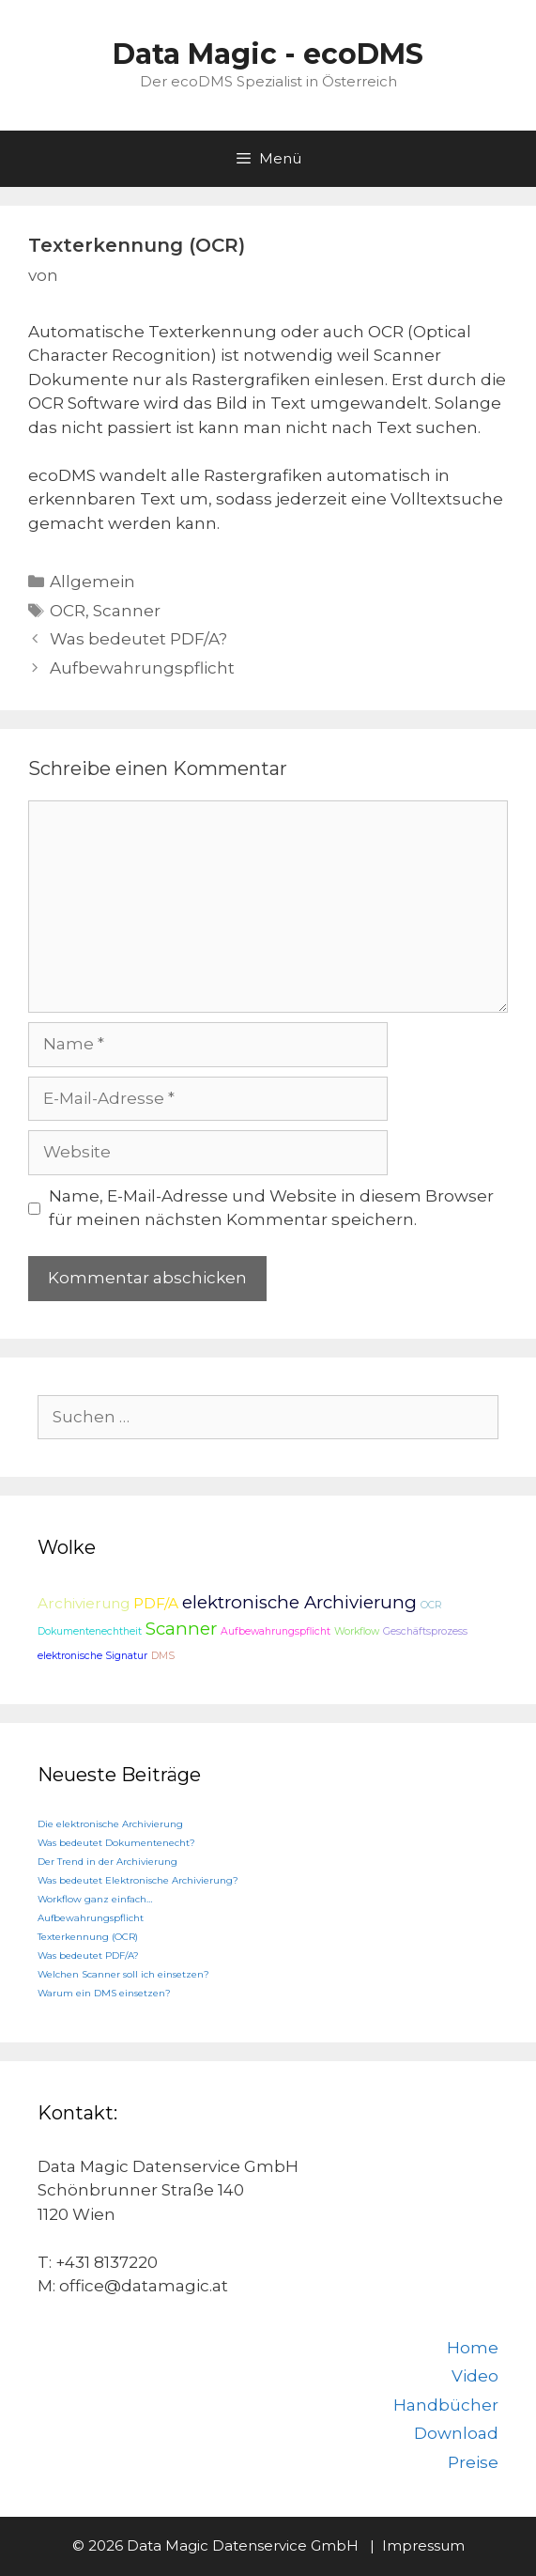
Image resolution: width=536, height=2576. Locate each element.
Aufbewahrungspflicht (142, 668)
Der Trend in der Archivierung (107, 1861)
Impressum (423, 2545)
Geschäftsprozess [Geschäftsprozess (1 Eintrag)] (425, 1631)
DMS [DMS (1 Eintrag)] (163, 1656)
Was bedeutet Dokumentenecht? (116, 1843)
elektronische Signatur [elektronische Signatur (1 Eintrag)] (92, 1656)
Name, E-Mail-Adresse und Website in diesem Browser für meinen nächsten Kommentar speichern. (271, 1208)
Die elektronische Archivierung (110, 1824)
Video (475, 2376)
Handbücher (445, 2405)
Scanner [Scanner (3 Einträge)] (181, 1628)
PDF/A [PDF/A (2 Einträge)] (155, 1603)
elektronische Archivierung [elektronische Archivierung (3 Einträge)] (299, 1602)
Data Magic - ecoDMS (268, 54)
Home (472, 2347)
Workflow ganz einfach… (95, 1899)
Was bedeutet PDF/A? (138, 638)
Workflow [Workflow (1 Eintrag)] (356, 1631)
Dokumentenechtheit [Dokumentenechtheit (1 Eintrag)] (90, 1631)
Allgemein (92, 581)
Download (456, 2433)
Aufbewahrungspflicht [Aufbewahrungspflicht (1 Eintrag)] (275, 1631)
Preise (473, 2462)
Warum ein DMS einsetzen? (104, 1993)
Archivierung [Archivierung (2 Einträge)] (84, 1603)
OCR (67, 610)
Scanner (127, 610)
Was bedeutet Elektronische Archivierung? (138, 1880)
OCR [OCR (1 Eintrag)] (431, 1605)
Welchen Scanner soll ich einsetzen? (123, 1974)
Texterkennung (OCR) (88, 1937)
